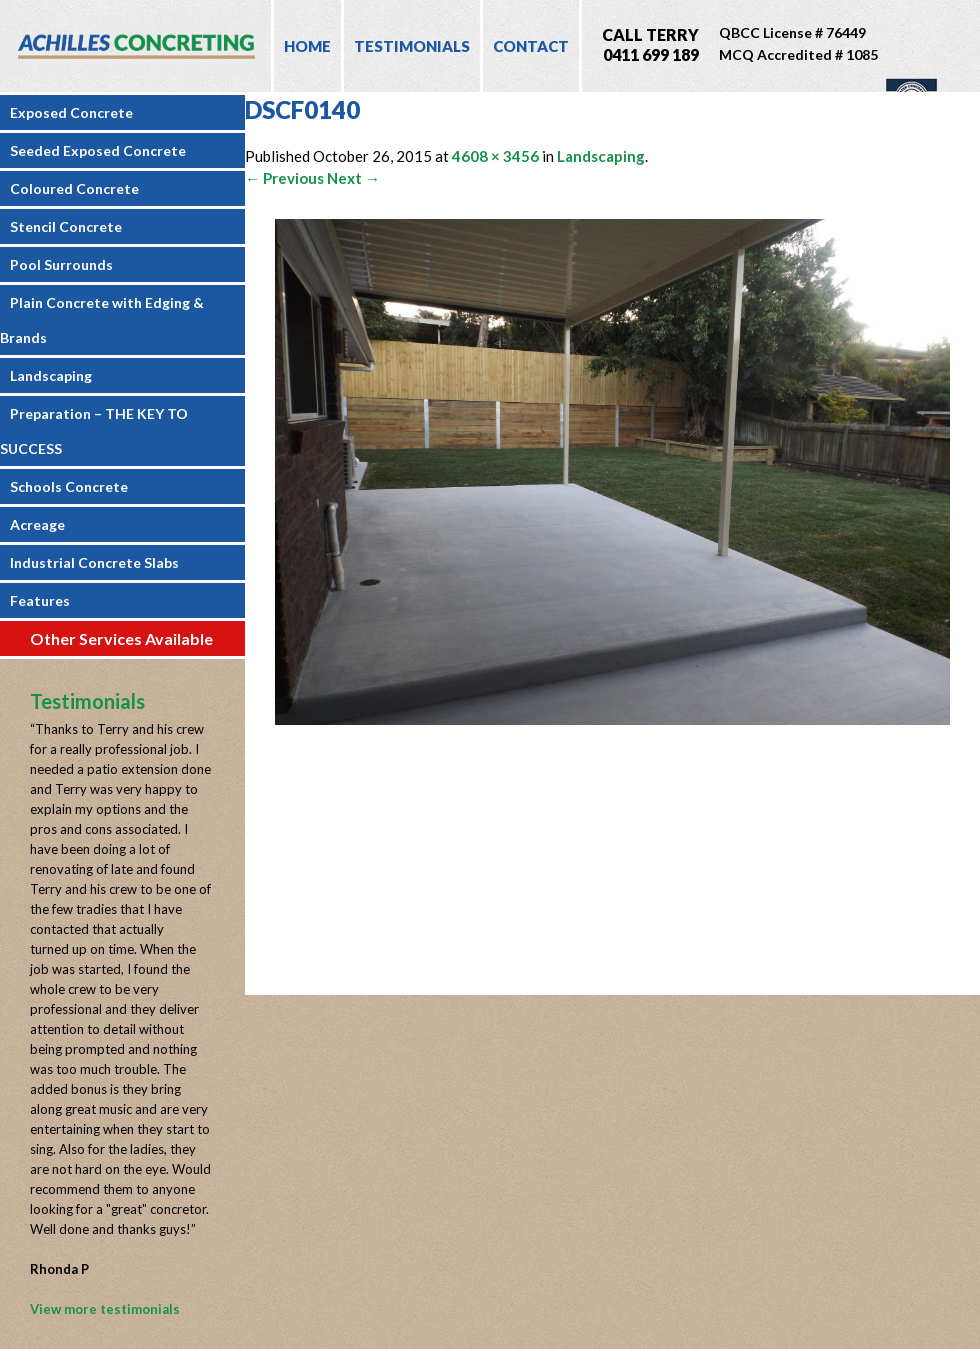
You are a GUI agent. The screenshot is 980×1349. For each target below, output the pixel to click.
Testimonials (412, 46)
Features (40, 600)
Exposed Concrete (71, 112)
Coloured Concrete (74, 188)
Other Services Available (121, 638)
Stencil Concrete (66, 226)
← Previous (284, 178)
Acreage (37, 524)
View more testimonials (105, 1309)
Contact (531, 46)
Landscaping (51, 375)
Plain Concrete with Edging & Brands (102, 320)
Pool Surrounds (61, 264)
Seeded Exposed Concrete (98, 150)
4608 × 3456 (495, 156)
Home (307, 46)
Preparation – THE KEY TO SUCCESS (94, 431)
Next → (353, 178)
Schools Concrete (69, 486)
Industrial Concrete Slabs (94, 562)
